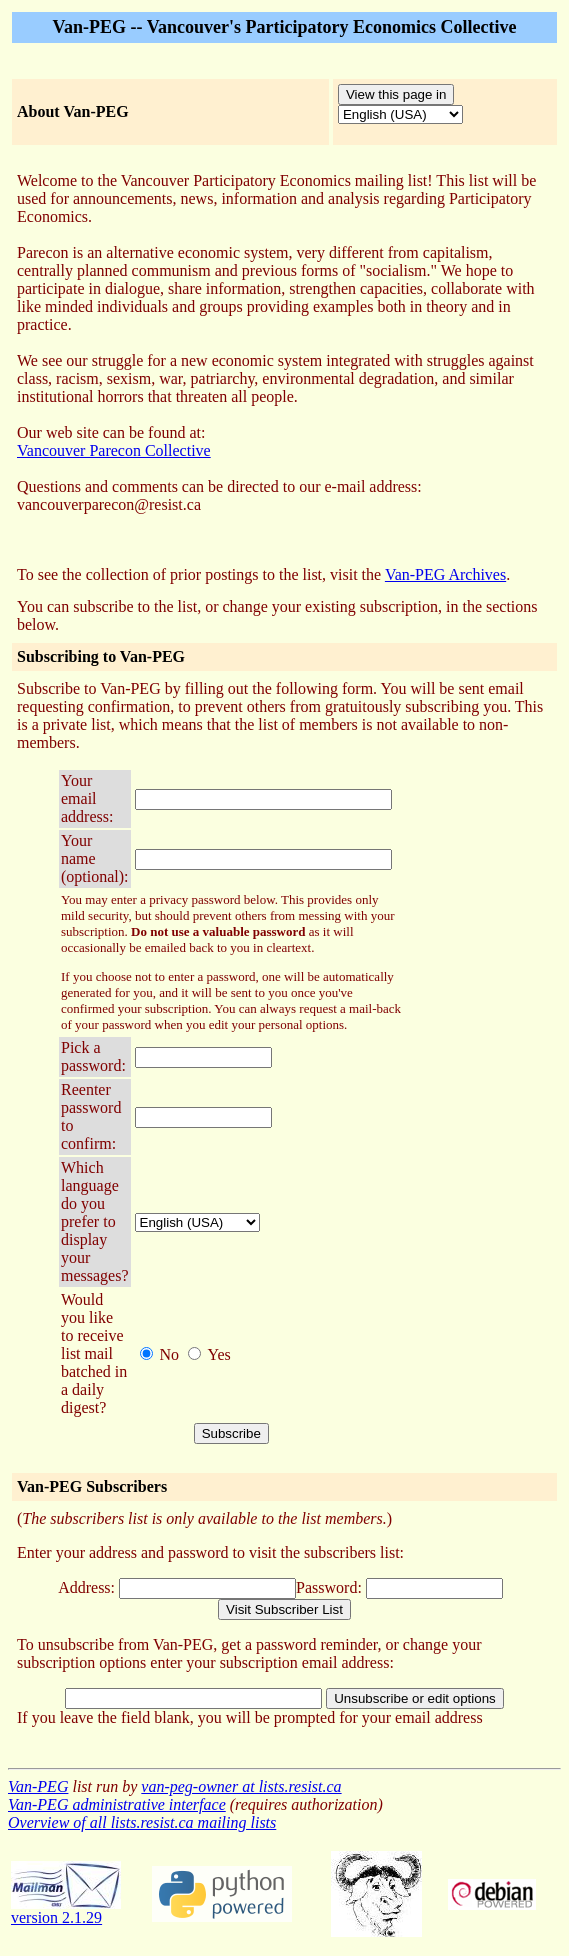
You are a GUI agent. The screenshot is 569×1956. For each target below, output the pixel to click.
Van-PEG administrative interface (117, 1804)
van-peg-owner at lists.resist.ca (241, 1786)
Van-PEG (38, 1786)
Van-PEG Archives (445, 574)
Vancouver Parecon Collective (114, 450)
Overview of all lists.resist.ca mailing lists (142, 1822)
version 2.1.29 (66, 1910)
